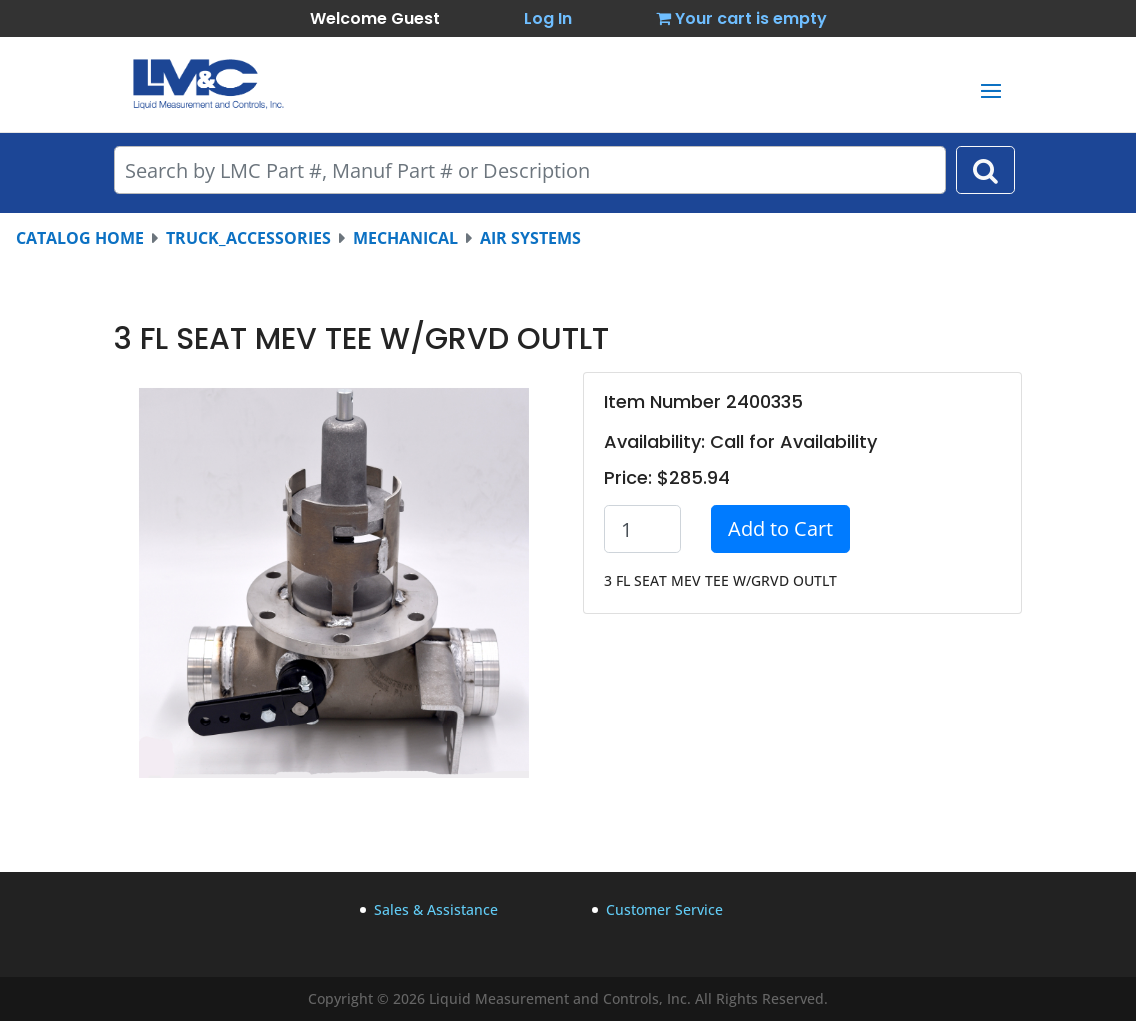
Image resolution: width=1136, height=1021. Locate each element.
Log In (548, 18)
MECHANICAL (405, 238)
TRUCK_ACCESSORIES (248, 238)
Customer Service (664, 909)
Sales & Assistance (436, 909)
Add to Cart (780, 528)
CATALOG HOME (80, 238)
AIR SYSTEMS (530, 238)
